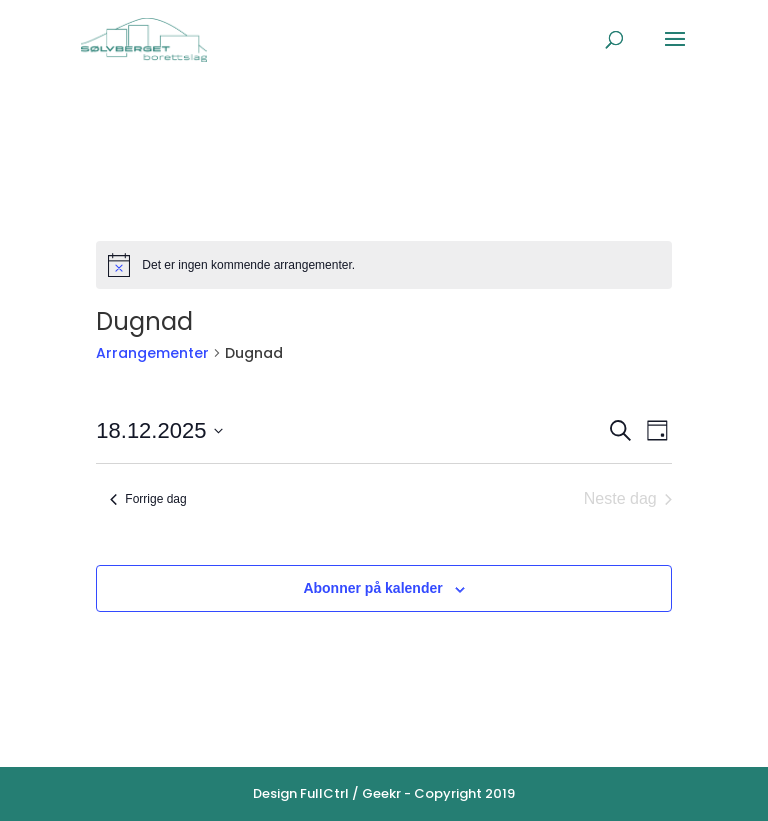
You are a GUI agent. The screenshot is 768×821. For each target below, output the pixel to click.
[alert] (383, 265)
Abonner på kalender (372, 588)
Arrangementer (152, 353)
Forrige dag (148, 499)
